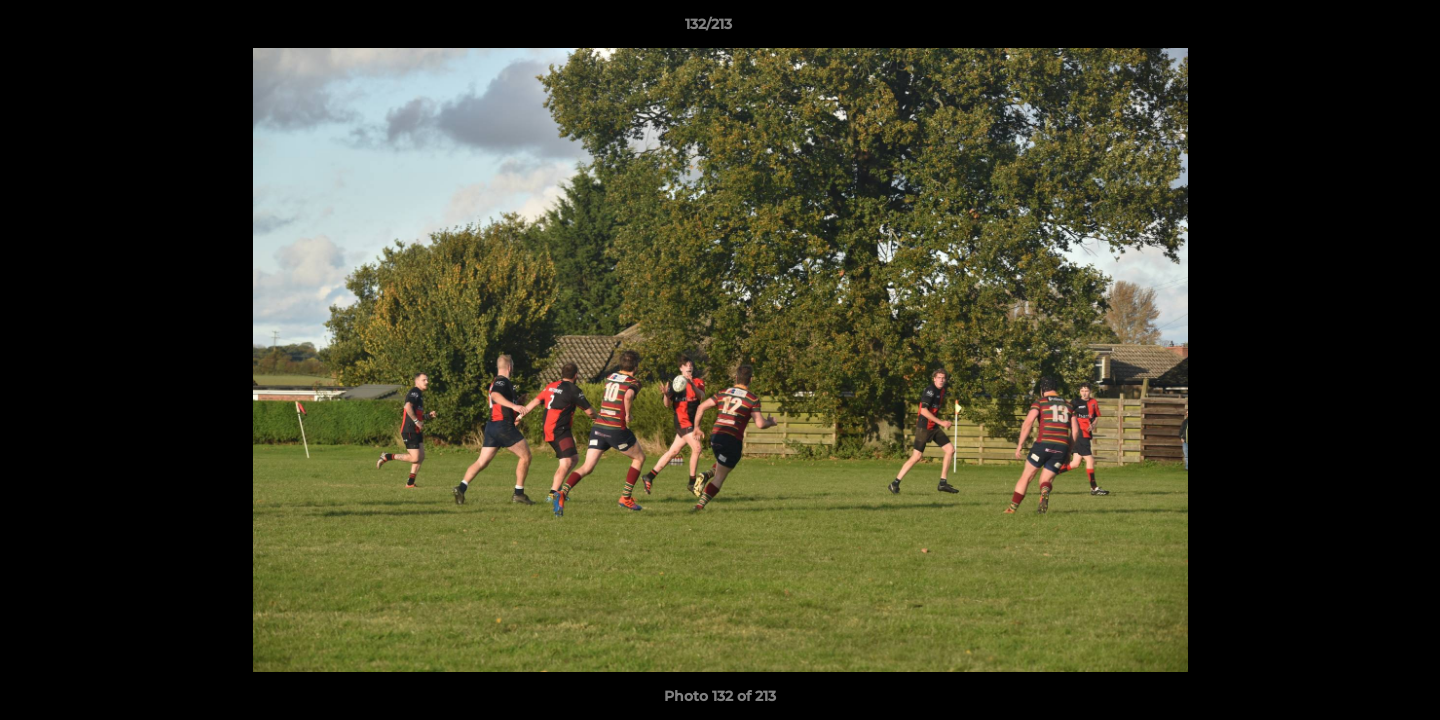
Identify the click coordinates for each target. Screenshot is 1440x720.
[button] (1356, 29)
